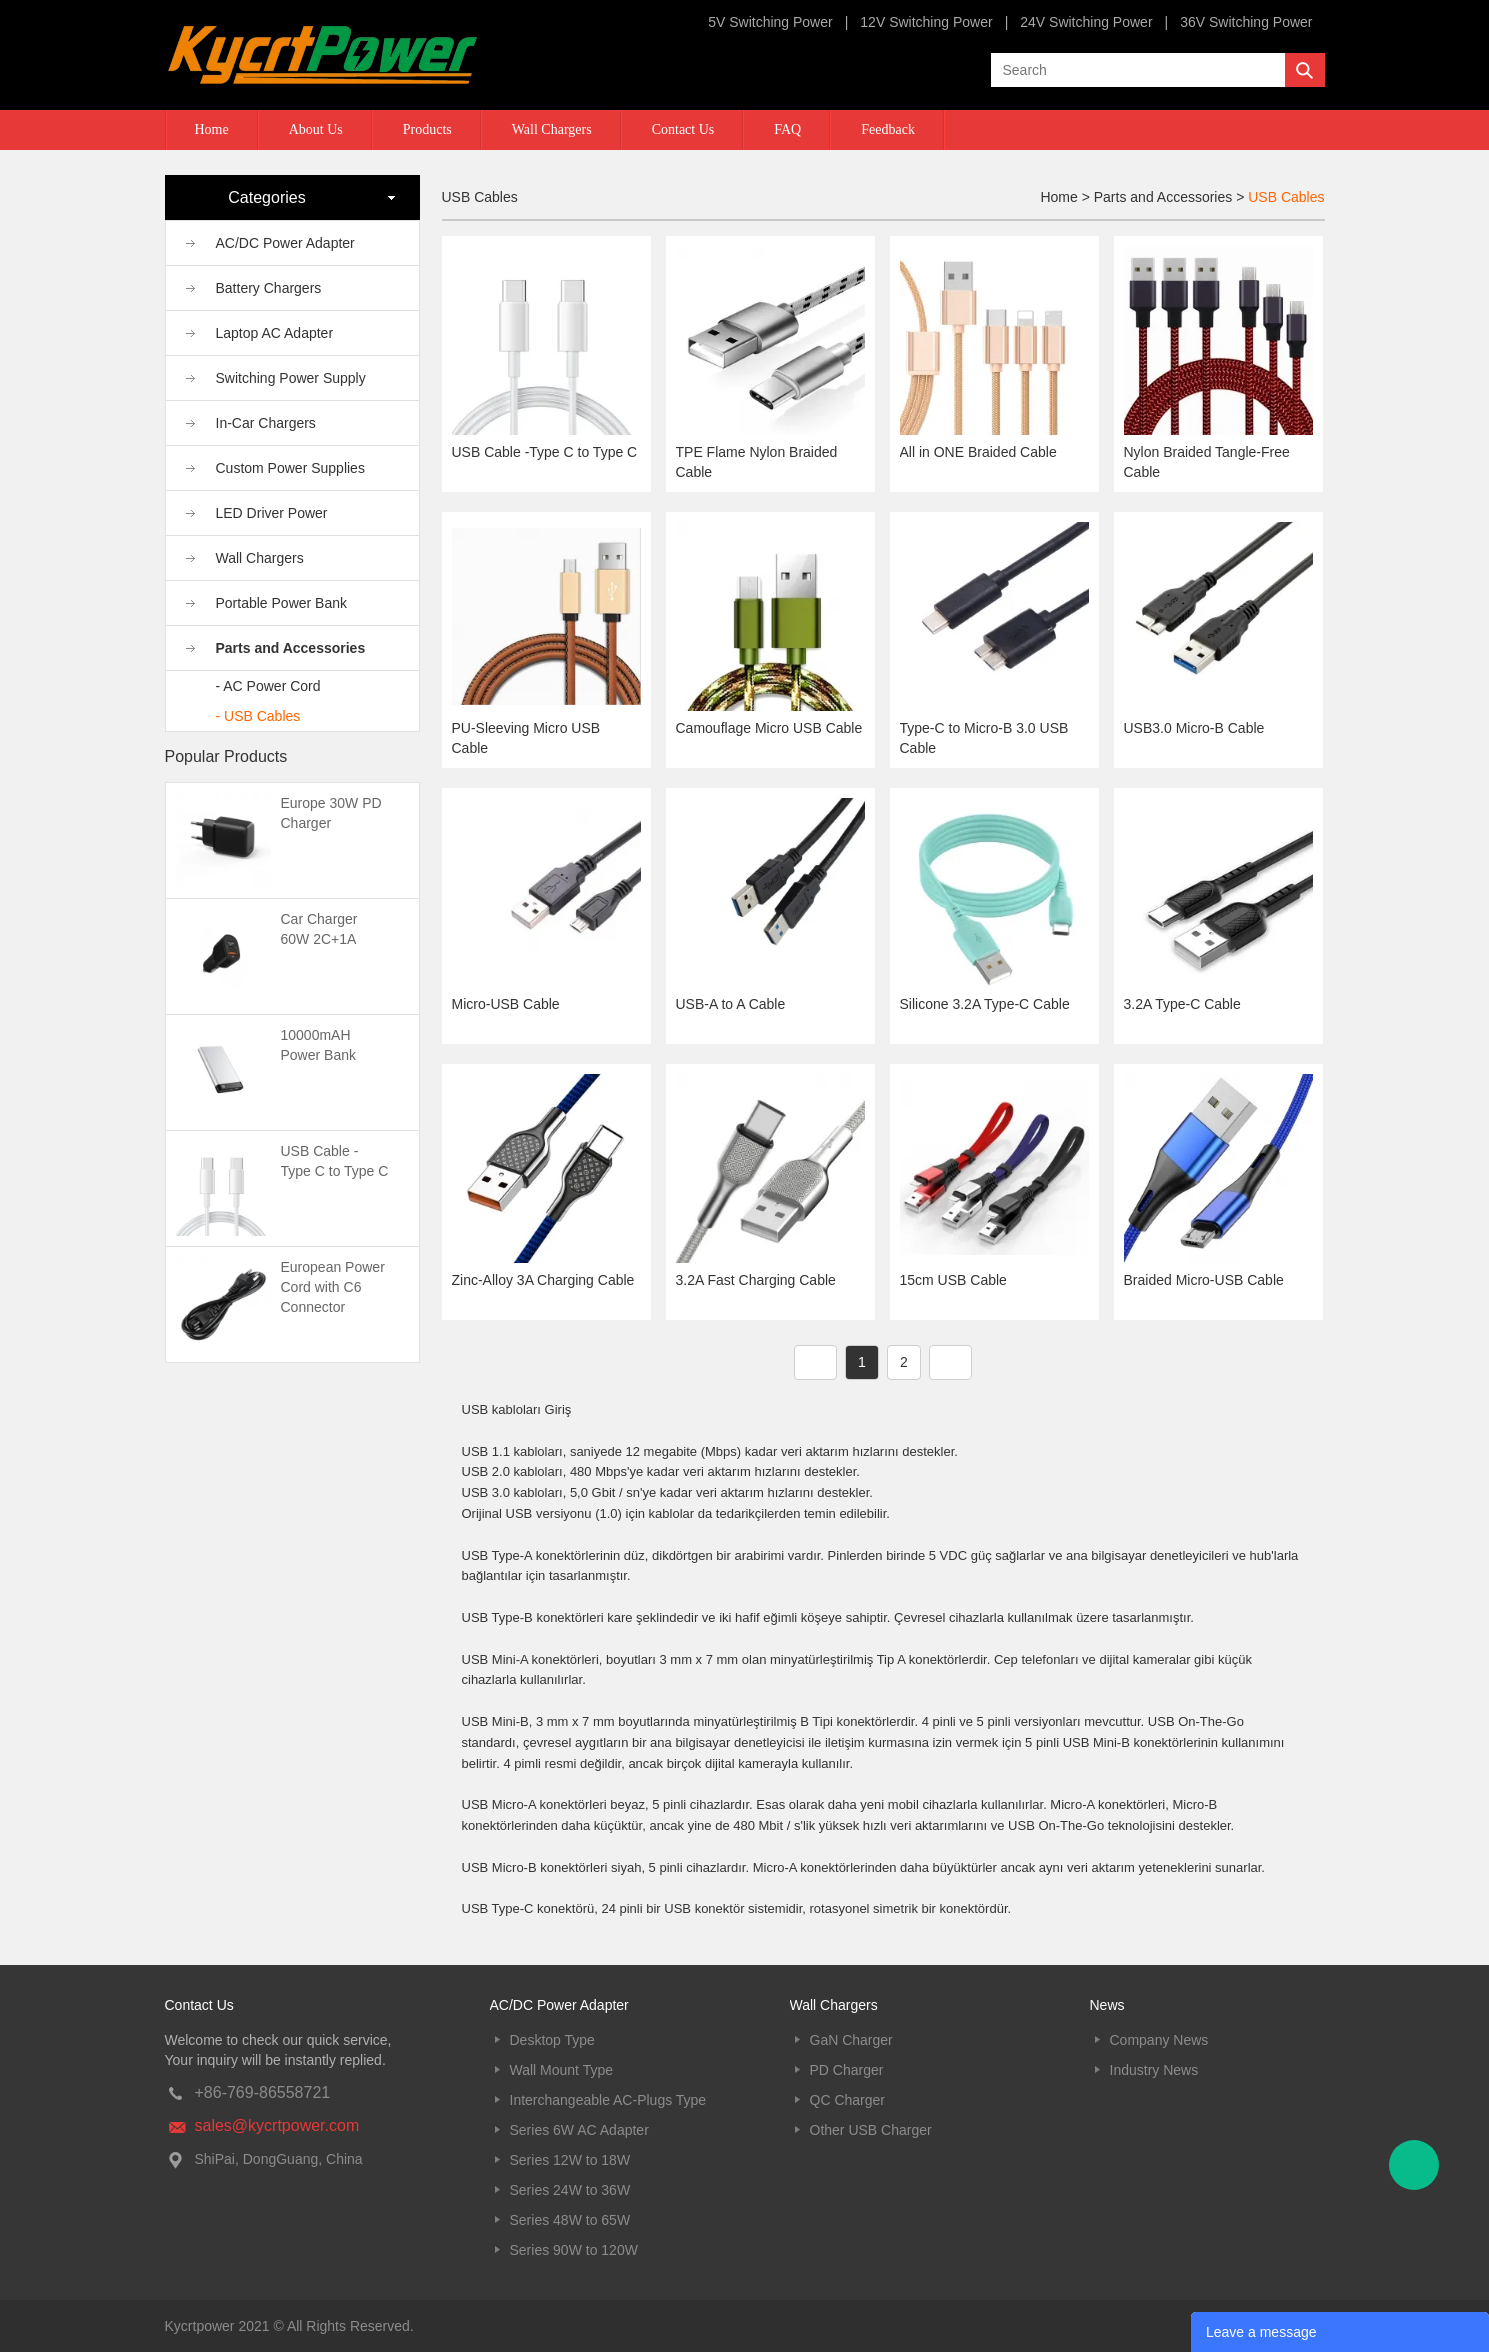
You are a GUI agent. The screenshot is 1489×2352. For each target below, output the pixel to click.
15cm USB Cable (953, 1280)
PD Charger (847, 2070)
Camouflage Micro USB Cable (769, 728)
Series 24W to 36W (570, 2190)
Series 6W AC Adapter (579, 2130)
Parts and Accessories (291, 648)
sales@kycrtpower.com (277, 2125)
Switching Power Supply (291, 378)
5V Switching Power (770, 22)
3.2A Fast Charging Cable (756, 1280)
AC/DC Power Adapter (285, 243)
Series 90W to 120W (574, 2250)
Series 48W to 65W (570, 2220)
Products (427, 129)
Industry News (1154, 2070)
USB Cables (1286, 197)
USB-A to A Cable (731, 1004)
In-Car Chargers (266, 423)
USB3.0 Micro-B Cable (1194, 728)
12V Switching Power (926, 22)
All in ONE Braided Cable (978, 452)
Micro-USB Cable (506, 1004)
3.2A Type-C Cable (1182, 1004)
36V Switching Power (1246, 22)
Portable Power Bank (282, 603)
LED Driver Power (272, 513)
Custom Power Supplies (290, 468)
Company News (1159, 2040)
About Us (316, 129)
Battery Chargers (269, 288)
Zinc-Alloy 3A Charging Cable (543, 1280)
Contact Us (683, 129)
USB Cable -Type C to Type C (545, 452)
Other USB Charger (871, 2130)
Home (212, 129)
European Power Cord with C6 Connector (333, 1287)
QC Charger (847, 2100)
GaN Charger (851, 2040)
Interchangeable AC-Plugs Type (608, 2100)
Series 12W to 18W (570, 2160)
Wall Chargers (552, 129)
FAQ (787, 129)
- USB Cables (258, 716)
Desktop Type (552, 2040)
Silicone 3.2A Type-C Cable (985, 1004)
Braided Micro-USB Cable (1204, 1280)
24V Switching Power (1086, 22)
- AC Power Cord (268, 686)
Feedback (888, 129)
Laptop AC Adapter (275, 333)
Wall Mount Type (562, 2070)
